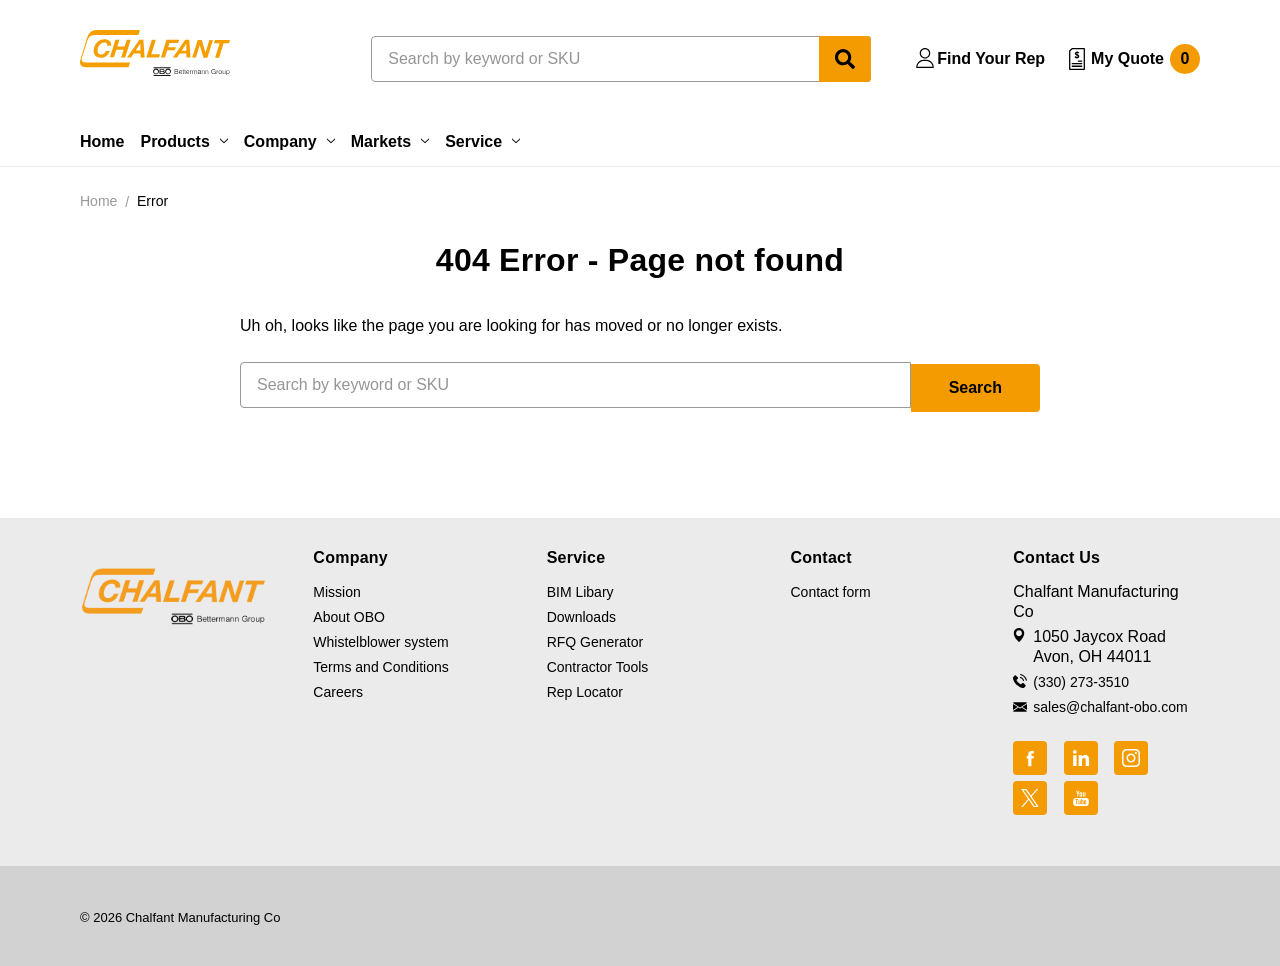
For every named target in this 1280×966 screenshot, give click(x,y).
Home (102, 141)
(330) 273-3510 (1081, 679)
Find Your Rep (991, 58)
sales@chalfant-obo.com (1110, 704)
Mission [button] (336, 589)
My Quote (1145, 59)
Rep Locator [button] (585, 689)
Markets (390, 141)
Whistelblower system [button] (380, 639)
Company (289, 141)
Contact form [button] (830, 589)
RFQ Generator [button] (595, 639)
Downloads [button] (581, 614)
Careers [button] (338, 689)
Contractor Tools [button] (598, 664)
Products (183, 141)
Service (482, 141)
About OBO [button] (349, 614)
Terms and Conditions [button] (380, 664)
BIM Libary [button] (580, 589)
